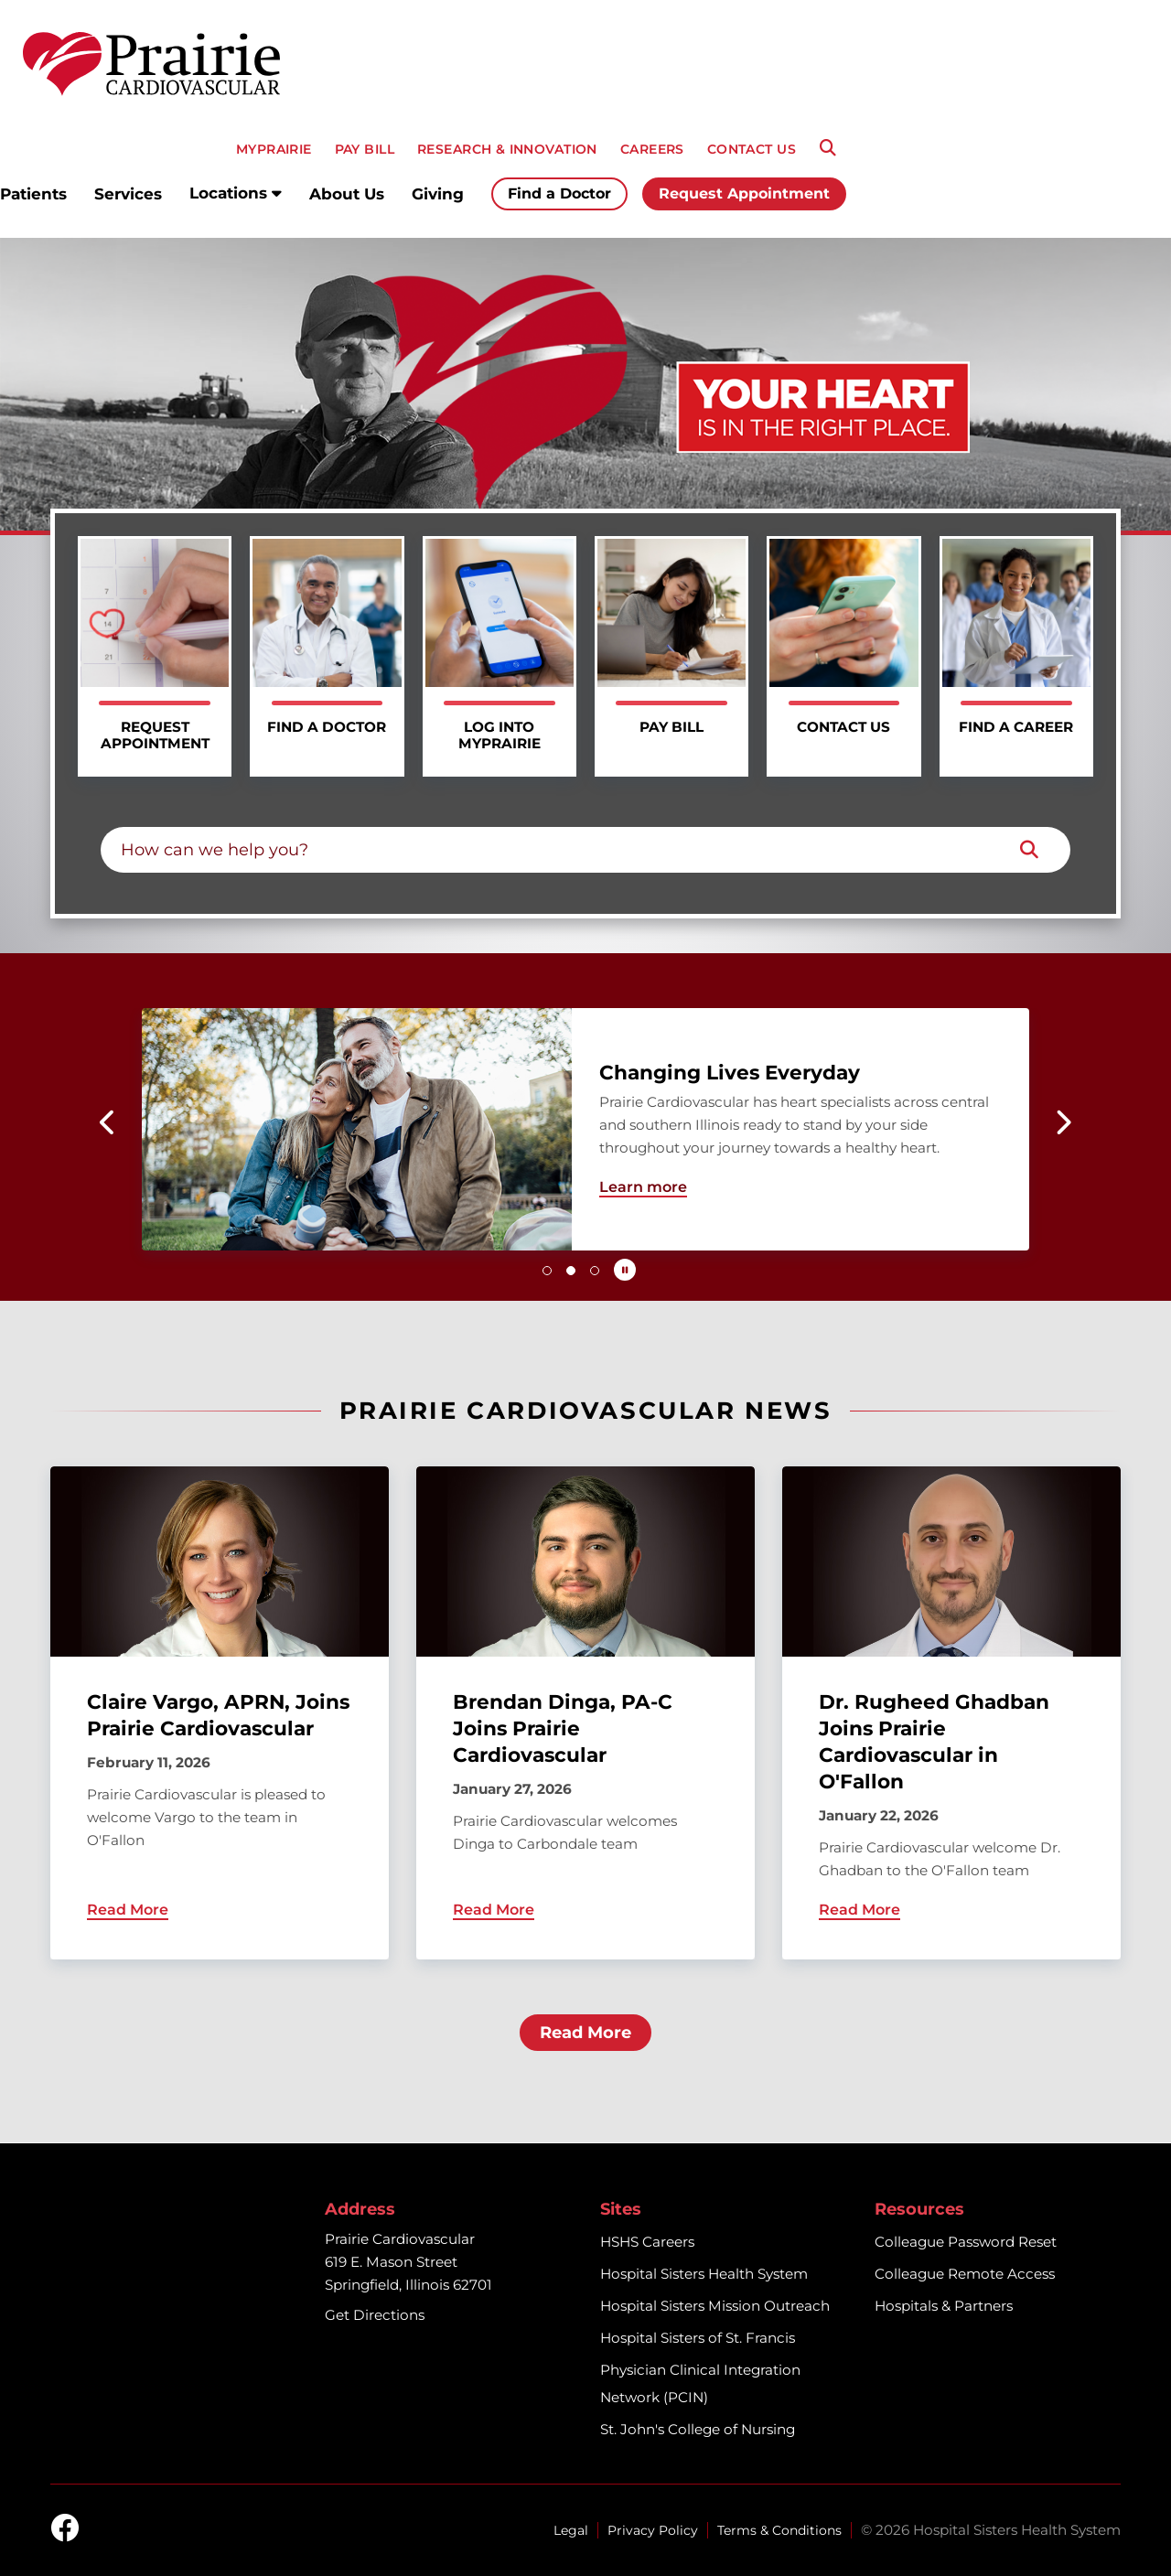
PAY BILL (364, 149)
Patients (33, 194)
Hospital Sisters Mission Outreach (715, 2305)
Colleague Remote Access (965, 2273)
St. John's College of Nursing (697, 2429)
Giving (438, 194)
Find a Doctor (559, 193)
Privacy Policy (652, 2530)
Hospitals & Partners (944, 2305)
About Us (346, 194)
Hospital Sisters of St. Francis (697, 2337)
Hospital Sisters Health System (704, 2273)
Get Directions (374, 2315)
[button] (108, 1122)
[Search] (828, 148)
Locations (235, 193)
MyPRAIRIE (274, 149)
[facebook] (65, 2529)
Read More (585, 2033)
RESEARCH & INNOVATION (507, 149)
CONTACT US (751, 149)
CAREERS (652, 149)
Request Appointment (744, 193)
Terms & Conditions (779, 2530)
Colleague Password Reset (966, 2241)
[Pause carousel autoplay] (625, 1270)
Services (128, 194)
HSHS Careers (647, 2241)
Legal (570, 2530)
